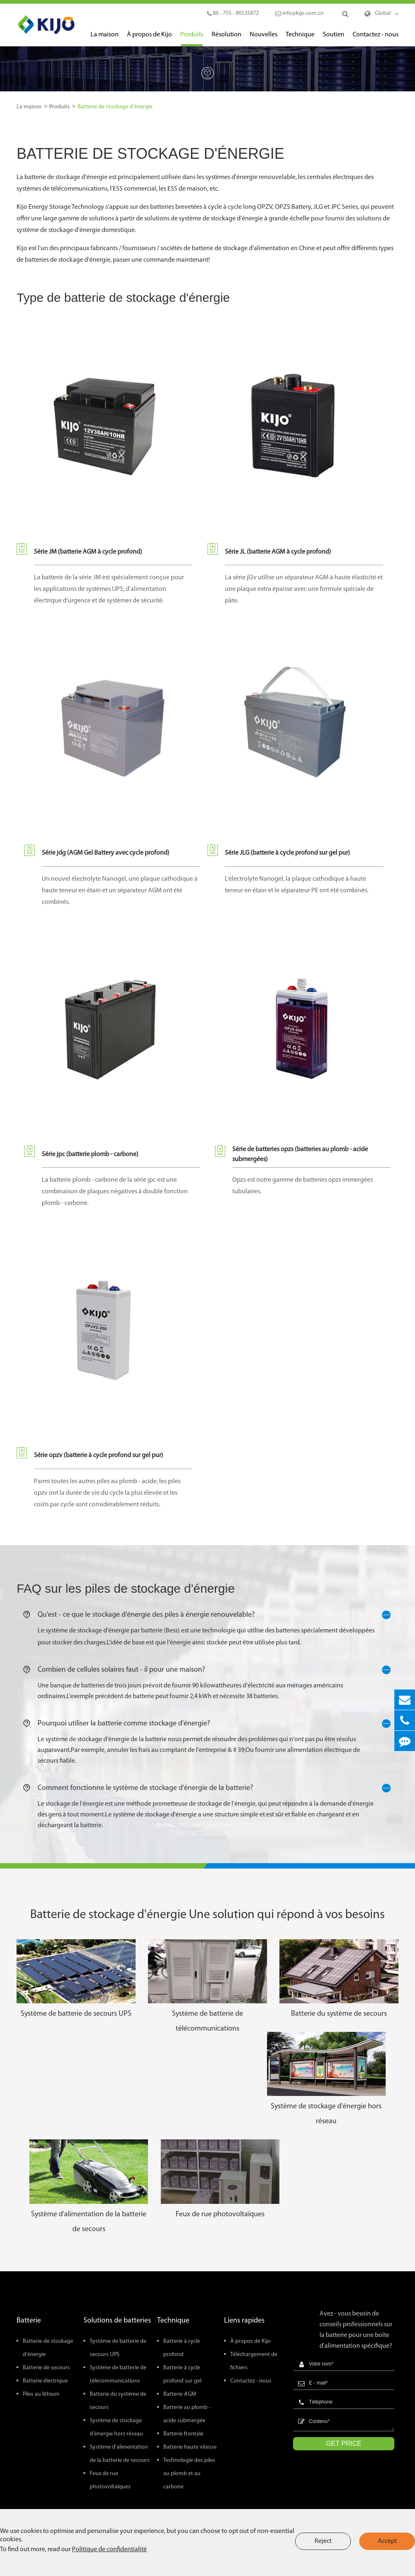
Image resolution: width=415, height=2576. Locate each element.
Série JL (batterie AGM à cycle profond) (278, 552)
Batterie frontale (183, 2434)
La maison (105, 38)
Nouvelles (263, 38)
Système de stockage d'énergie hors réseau (326, 2114)
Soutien (333, 38)
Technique (300, 38)
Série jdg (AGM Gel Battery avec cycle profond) (105, 853)
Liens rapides (244, 2321)
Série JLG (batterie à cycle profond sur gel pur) (287, 853)
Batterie (29, 2321)
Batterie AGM (179, 2394)
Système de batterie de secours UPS (76, 2014)
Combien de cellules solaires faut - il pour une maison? (208, 1670)
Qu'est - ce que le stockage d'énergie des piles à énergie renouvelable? (208, 1615)
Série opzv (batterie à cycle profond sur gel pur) (98, 1455)
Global (383, 13)
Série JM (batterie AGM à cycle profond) (88, 552)
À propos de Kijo (149, 38)
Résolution (226, 38)
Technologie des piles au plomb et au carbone (189, 2473)
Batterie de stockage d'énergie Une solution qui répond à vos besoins (207, 1915)
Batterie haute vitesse (190, 2447)
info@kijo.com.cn (299, 13)
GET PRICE (344, 2443)
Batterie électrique (45, 2381)
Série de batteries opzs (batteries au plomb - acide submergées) (300, 1154)
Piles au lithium (41, 2394)
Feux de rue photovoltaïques (220, 2214)
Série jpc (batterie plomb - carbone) (90, 1154)
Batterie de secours (46, 2368)
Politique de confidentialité (109, 2549)
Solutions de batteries (117, 2321)
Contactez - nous (375, 38)
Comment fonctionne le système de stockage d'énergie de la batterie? (208, 1788)
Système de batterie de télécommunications (207, 2021)
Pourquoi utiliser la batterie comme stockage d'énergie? (208, 1724)
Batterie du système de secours (339, 2014)
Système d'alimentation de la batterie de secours (88, 2221)
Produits (191, 38)
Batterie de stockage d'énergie (115, 107)
